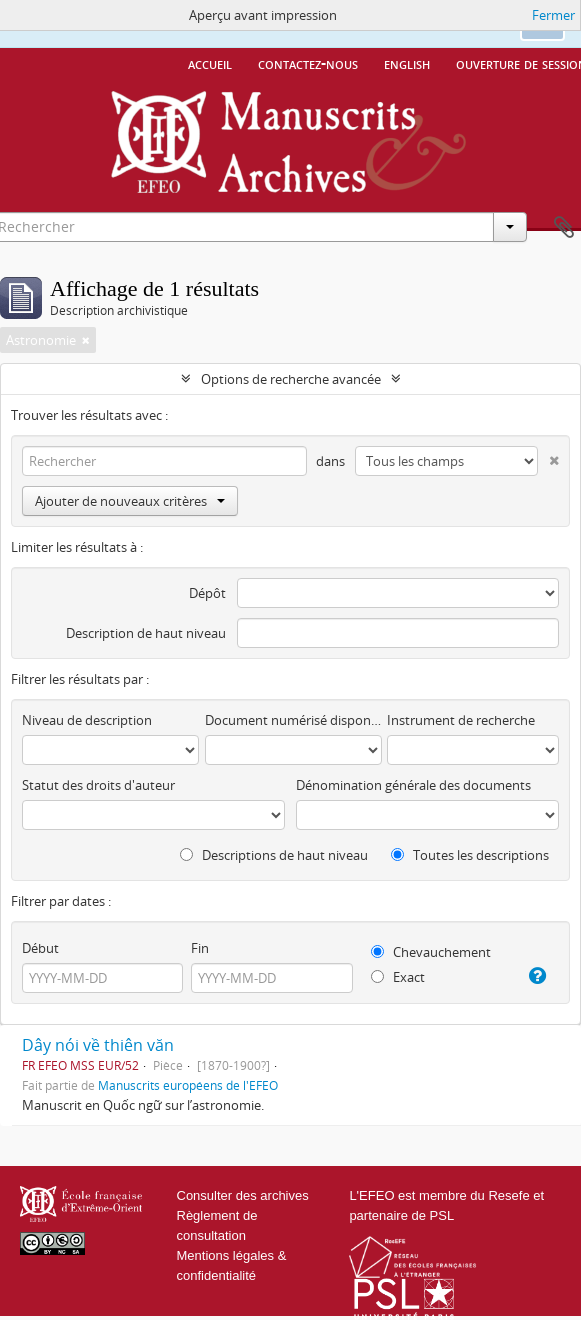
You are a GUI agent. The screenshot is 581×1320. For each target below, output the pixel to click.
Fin (200, 948)
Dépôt (207, 593)
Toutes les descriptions (470, 855)
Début (40, 948)
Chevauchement (431, 952)
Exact (398, 977)
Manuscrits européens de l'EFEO (188, 1085)
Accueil (210, 63)
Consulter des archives (243, 1195)
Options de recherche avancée (291, 379)
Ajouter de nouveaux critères (130, 501)
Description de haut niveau (146, 633)
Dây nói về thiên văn (98, 1045)
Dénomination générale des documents (413, 785)
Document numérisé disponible (293, 720)
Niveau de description (87, 720)
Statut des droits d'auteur (98, 785)
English (407, 63)
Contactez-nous (308, 63)
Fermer (553, 15)
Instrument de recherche (461, 720)
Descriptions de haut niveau (274, 855)
